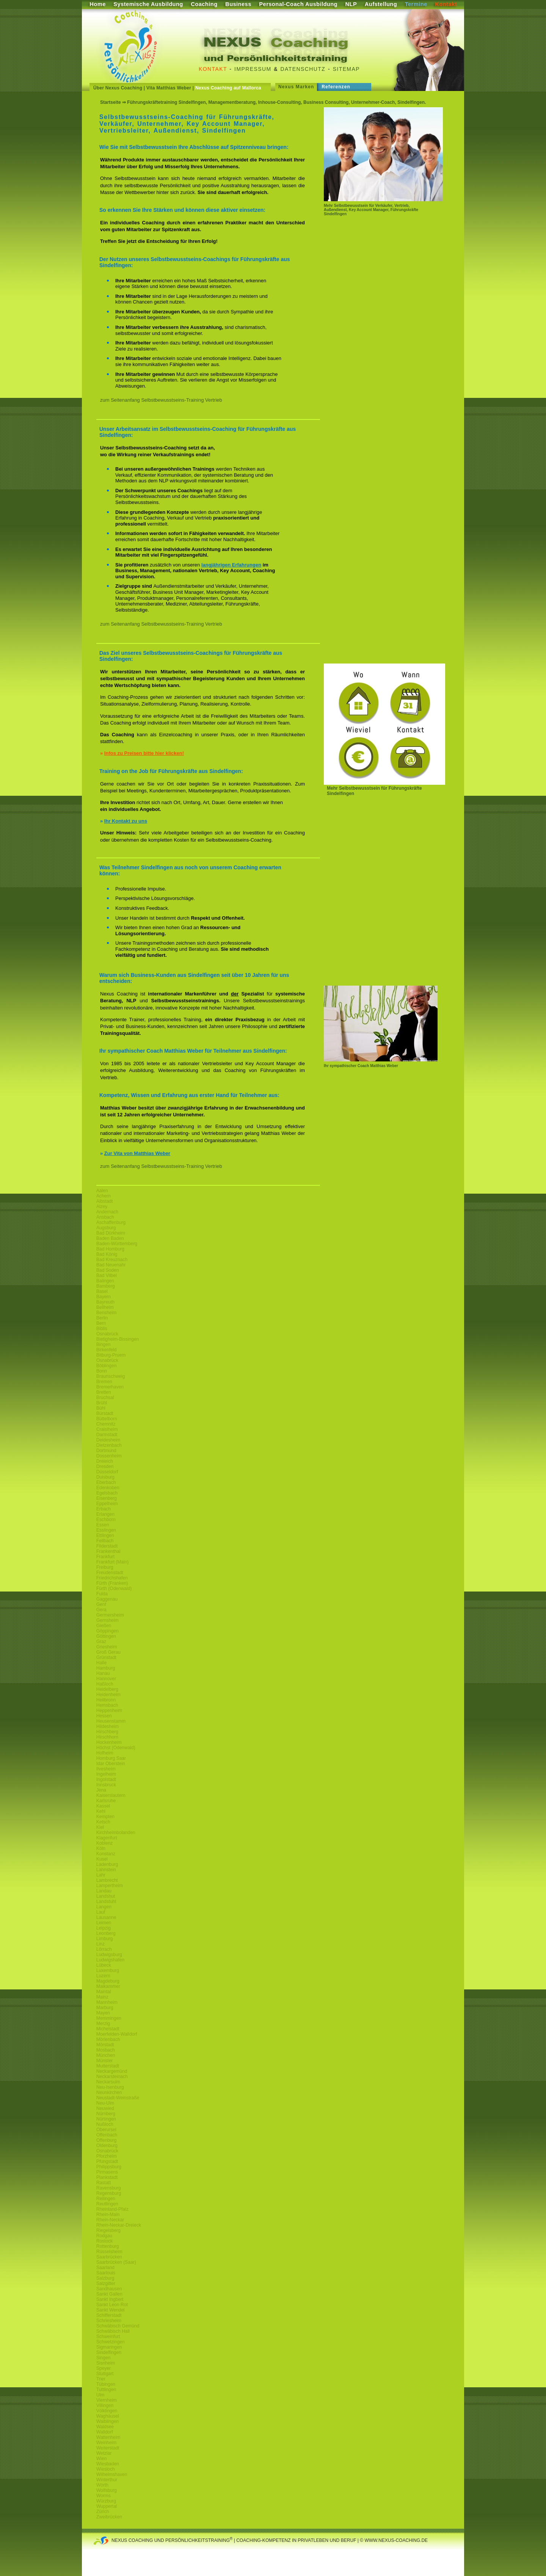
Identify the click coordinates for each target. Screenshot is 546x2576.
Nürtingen (106, 2119)
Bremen (104, 1381)
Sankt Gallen (109, 2294)
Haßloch (104, 1684)
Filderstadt (107, 1546)
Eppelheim (107, 1503)
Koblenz (104, 1843)
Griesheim (106, 1647)
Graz (101, 1641)
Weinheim (106, 2442)
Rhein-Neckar (110, 2219)
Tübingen (105, 2384)
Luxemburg (107, 1970)
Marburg (104, 2007)
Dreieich (104, 1461)
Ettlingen (105, 1535)
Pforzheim (106, 2156)
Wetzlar (103, 2453)
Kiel (100, 1827)
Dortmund (106, 1450)
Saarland (105, 2267)
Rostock (104, 2241)
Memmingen (108, 2018)
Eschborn (106, 1519)
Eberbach (106, 1482)
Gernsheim (107, 1620)
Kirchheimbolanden (115, 1832)
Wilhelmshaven (111, 2474)
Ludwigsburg (109, 1954)
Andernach (107, 1211)
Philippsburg (108, 2166)
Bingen (103, 1344)
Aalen (102, 1190)
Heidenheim (108, 1694)
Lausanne (106, 1917)
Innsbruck (106, 1784)
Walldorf (104, 2432)
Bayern (103, 1296)
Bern (101, 1323)
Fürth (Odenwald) (114, 1588)
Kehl (100, 1811)
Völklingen (106, 2410)
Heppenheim (109, 1710)
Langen (103, 1906)
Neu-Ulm (105, 2103)
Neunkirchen (109, 2092)
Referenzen (336, 86)
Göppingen (107, 1631)
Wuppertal (106, 2506)
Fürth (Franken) (112, 1583)
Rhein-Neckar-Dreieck (118, 2225)
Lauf (100, 1912)
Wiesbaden (107, 2463)
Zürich (102, 2511)
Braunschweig (110, 1376)
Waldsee (105, 2426)
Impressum (252, 69)
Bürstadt (104, 1413)
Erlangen (105, 1514)
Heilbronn (106, 1700)
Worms (103, 2495)
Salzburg (105, 2278)
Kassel (103, 1806)
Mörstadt (105, 2044)
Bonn (101, 1371)
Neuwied (105, 2108)
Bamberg (105, 1286)
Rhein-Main (107, 2214)
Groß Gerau (108, 1652)
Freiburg (104, 1567)
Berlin (102, 1318)
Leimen (103, 1922)
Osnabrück (107, 1334)
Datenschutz (303, 69)
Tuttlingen (106, 2389)
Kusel (102, 1859)
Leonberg (106, 1933)
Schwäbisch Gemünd (117, 2326)
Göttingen (106, 1636)
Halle (101, 1662)
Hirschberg (107, 1731)
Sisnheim (105, 2363)
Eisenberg (106, 1498)
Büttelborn (106, 1418)
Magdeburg (107, 1981)
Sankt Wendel (110, 2310)
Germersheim (110, 1615)
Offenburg (106, 2140)
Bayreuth (105, 1302)
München (105, 2055)
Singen (103, 2357)
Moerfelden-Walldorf (116, 2034)
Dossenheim (109, 1456)
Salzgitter (105, 2283)
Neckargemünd (111, 2071)
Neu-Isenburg (110, 2087)
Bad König (106, 1254)
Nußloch (104, 2124)
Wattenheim (108, 2437)
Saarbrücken (109, 2257)
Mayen (103, 2013)
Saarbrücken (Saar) (116, 2262)
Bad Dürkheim (110, 1233)
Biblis (101, 1328)
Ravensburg (108, 2188)
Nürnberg (105, 2113)
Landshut (105, 1896)
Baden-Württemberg (116, 1243)
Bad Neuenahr (111, 1265)
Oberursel (106, 2129)
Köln (100, 1848)
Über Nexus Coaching (117, 88)
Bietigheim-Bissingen (117, 1339)
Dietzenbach (109, 1445)
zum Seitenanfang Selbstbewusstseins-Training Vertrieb (161, 400)
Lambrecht (107, 1880)
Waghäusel (107, 2416)
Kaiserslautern (111, 1795)
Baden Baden (110, 1238)
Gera (101, 1609)
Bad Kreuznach (111, 1259)
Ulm (100, 2395)
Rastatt (103, 2182)
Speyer (103, 2368)
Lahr (100, 1875)
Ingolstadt (106, 1779)
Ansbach (105, 1217)
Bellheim (105, 1307)
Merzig (103, 2023)
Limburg (104, 1938)
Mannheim (107, 2002)
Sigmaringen (109, 2347)
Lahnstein (106, 1869)
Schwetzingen (110, 2341)
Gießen (103, 1625)
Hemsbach (107, 1705)
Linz (100, 1944)
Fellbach (104, 1540)
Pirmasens (107, 2172)
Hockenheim (109, 1742)
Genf (101, 1604)
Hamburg (105, 1668)
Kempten (105, 1816)
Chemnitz (106, 1424)
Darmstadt (106, 1434)
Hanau (103, 1673)
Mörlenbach (108, 2039)
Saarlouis (105, 2273)
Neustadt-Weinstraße (117, 2097)
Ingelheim (106, 1774)
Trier (100, 2379)
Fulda (102, 1593)
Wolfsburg (106, 2490)
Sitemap (346, 69)
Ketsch (103, 1822)
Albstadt (104, 1201)
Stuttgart (104, 2373)
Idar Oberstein (110, 1763)
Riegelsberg (108, 2230)
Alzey (101, 1206)
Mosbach (105, 2050)
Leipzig (103, 1928)
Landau (103, 1891)
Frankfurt (105, 1556)
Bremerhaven (110, 1387)
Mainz (102, 1997)
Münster (104, 2060)
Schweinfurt (108, 2336)
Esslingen (106, 1530)
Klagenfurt (106, 1837)
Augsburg (106, 1227)
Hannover (106, 1678)
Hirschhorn (107, 1737)
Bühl (100, 1408)
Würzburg (106, 2501)
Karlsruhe (106, 1800)
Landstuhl (106, 1901)
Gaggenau (107, 1599)
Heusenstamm (111, 1721)
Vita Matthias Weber (168, 88)
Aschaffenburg (111, 1222)
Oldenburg (107, 2145)
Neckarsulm (108, 2082)
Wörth (102, 2485)
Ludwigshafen (110, 1960)
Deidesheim (108, 1440)
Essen (102, 1524)
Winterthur (106, 2479)
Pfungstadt (107, 2161)
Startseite (110, 102)
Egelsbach (107, 1493)
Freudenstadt (109, 1572)
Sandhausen (109, 2288)
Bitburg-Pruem (111, 1355)
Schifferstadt (108, 2315)
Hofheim (104, 1753)
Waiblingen (107, 2421)
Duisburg (105, 1477)
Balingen (105, 1280)
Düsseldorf (107, 1471)
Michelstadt (107, 2028)
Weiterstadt (107, 2448)
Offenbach (106, 2135)
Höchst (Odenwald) (115, 1747)
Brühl (101, 1402)
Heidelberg (107, 1689)
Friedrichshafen (112, 1578)
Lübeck (103, 1965)
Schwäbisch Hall (113, 2331)
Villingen (104, 2405)
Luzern (103, 1975)
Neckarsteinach (112, 2076)
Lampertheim (109, 1885)
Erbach (103, 1509)
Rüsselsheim (109, 2251)
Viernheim (106, 2400)
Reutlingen (107, 2204)
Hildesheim (107, 1726)
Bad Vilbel (106, 1275)
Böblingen (106, 1365)
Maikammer (108, 1986)
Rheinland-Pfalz (112, 2209)
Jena (101, 1790)
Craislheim (107, 1429)
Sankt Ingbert (109, 2299)
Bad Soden (107, 1270)
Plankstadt (107, 2177)
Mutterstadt (107, 2066)
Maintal (103, 1991)
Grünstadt (106, 1657)
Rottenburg (107, 2246)
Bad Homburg (110, 1249)
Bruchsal (105, 1397)
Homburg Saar (111, 1758)
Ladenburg (107, 1864)
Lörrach (104, 1949)
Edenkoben (107, 1487)
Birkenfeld (106, 1349)
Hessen (104, 1715)
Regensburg (108, 2193)
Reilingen (105, 2198)
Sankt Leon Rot (112, 2304)
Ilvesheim (106, 1769)
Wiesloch (105, 2469)
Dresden (104, 1466)
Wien (101, 2458)
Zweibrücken (109, 2517)
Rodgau (104, 2235)
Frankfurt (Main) (112, 1562)
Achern (103, 1196)
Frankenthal (108, 1551)
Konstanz (105, 1853)
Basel (102, 1291)
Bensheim (106, 1312)
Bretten (103, 1392)
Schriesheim (108, 2320)
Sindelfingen (108, 2352)
